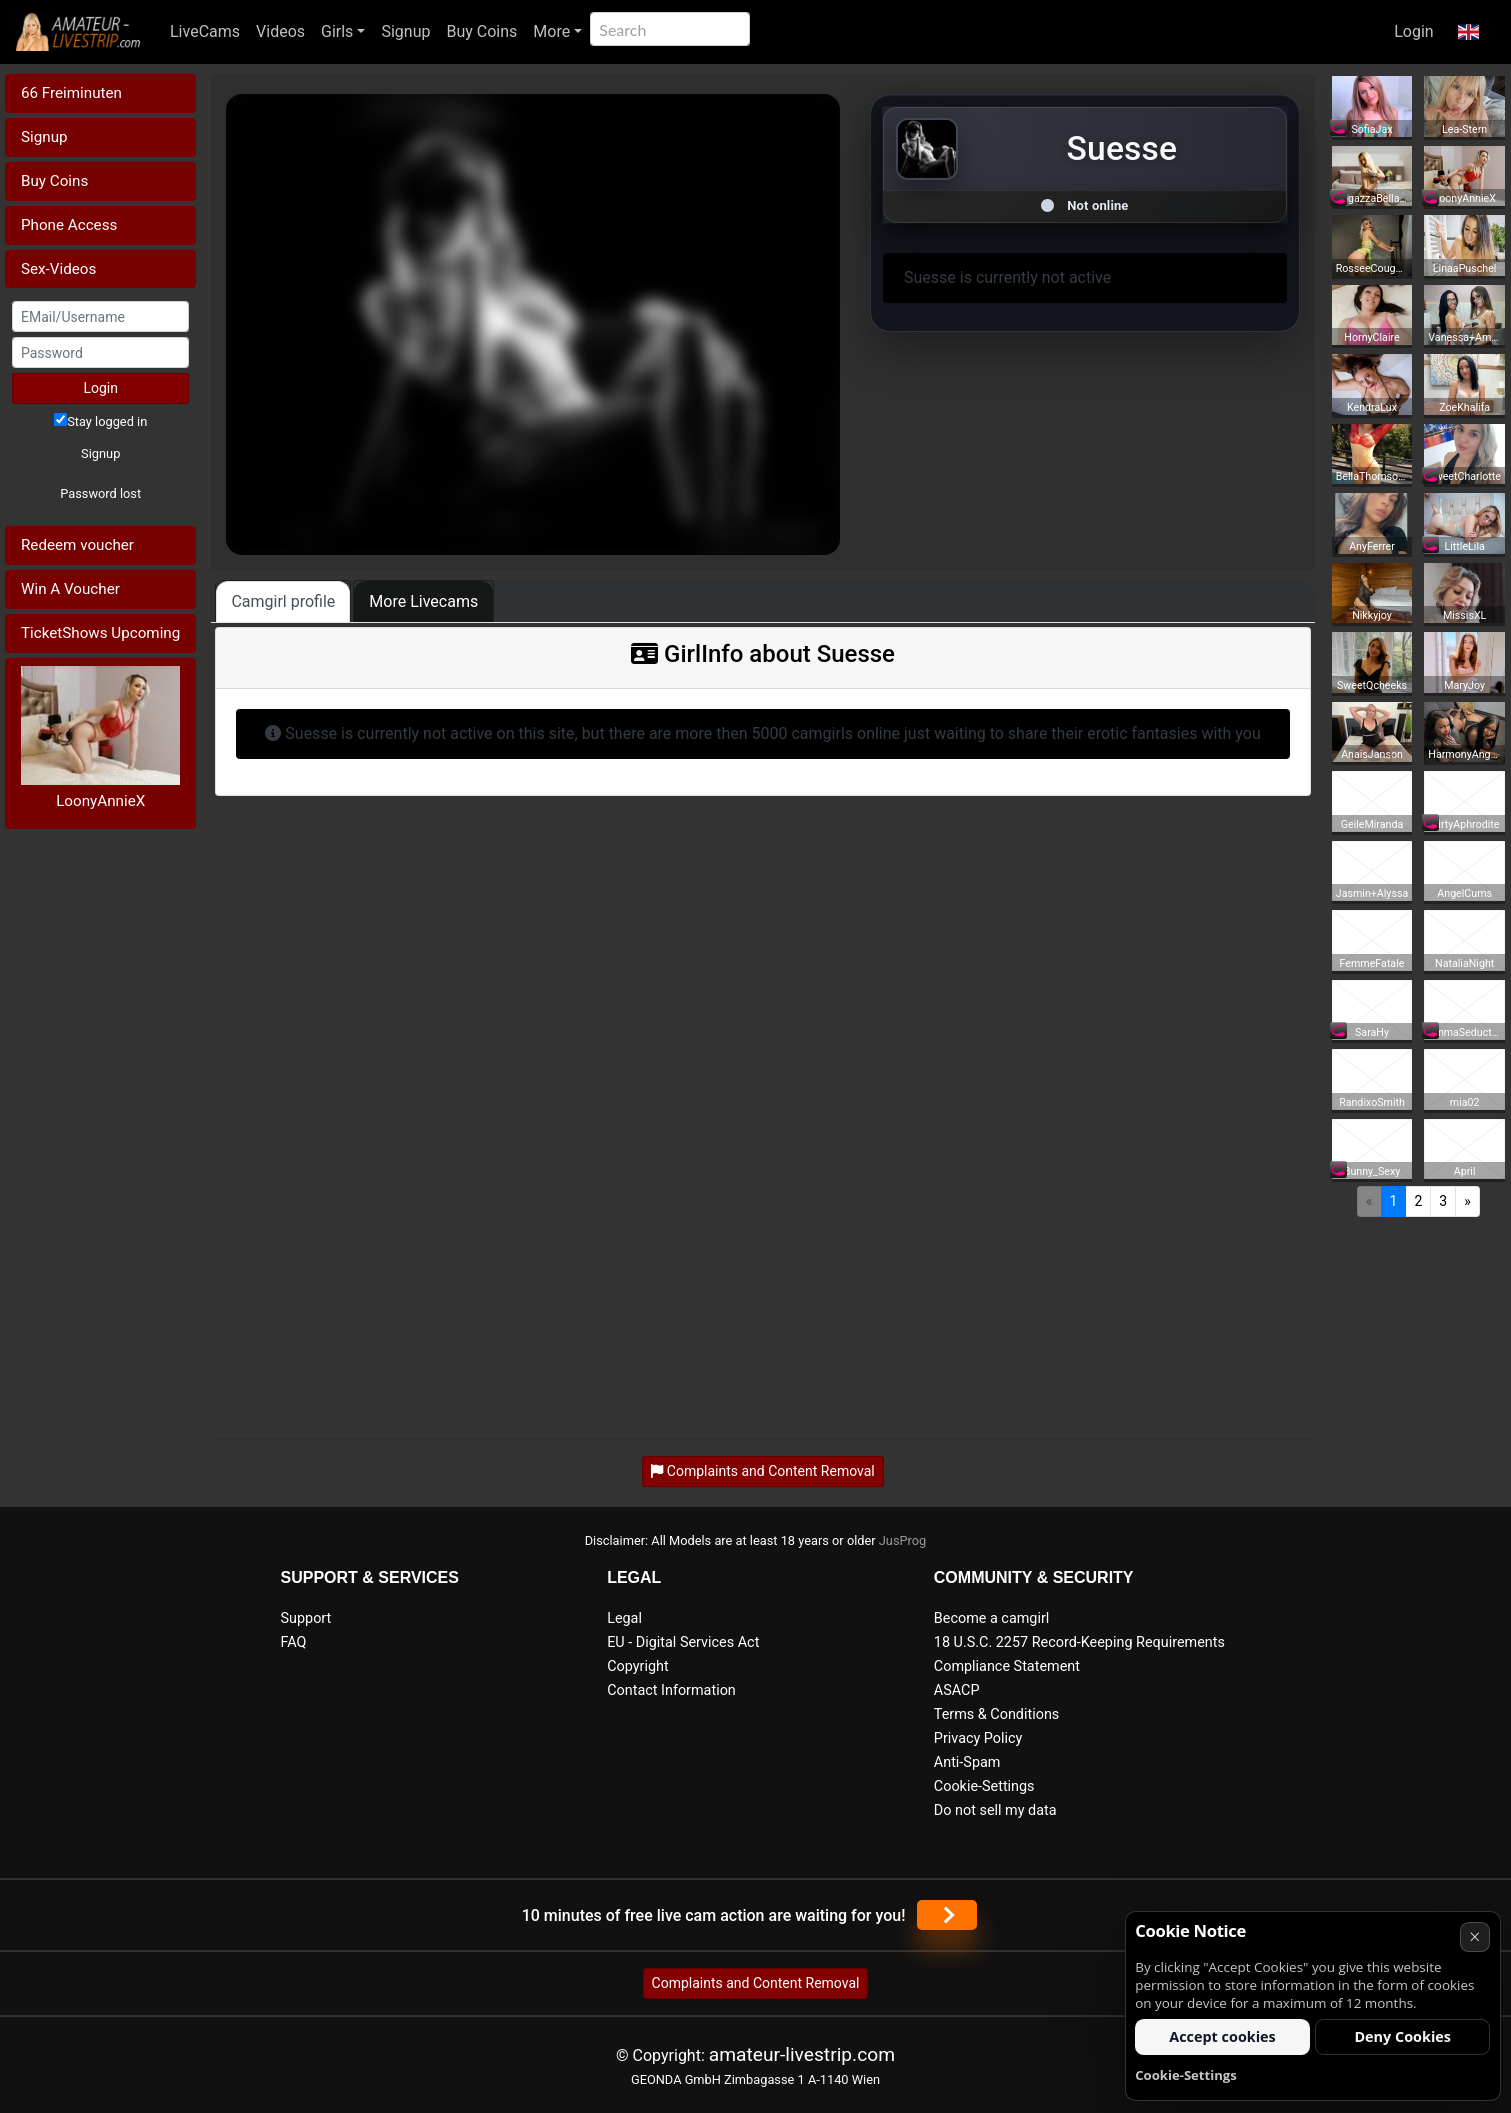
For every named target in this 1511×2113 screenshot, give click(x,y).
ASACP (957, 1690)
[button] (1468, 32)
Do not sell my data (995, 1810)
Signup (405, 31)
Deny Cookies (1402, 2036)
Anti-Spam (967, 1762)
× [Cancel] (1474, 1936)
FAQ (294, 1642)
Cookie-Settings (984, 1786)
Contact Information (671, 1690)
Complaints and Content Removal (756, 1983)
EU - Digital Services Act (683, 1642)
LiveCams (205, 31)
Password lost (100, 493)
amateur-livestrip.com (802, 2054)
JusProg (903, 1540)
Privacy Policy (978, 1738)
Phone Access (69, 225)
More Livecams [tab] (423, 601)
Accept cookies (1222, 2036)
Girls (337, 31)
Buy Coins (481, 31)
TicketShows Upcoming (100, 633)
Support (306, 1618)
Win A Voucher (70, 589)
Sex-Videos (58, 269)
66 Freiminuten (71, 93)
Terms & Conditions (996, 1714)
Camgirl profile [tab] (283, 601)
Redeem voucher (77, 545)
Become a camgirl (992, 1618)
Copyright (637, 1666)
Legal (624, 1618)
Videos (280, 31)
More (551, 31)
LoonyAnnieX (100, 801)
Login (1413, 31)
